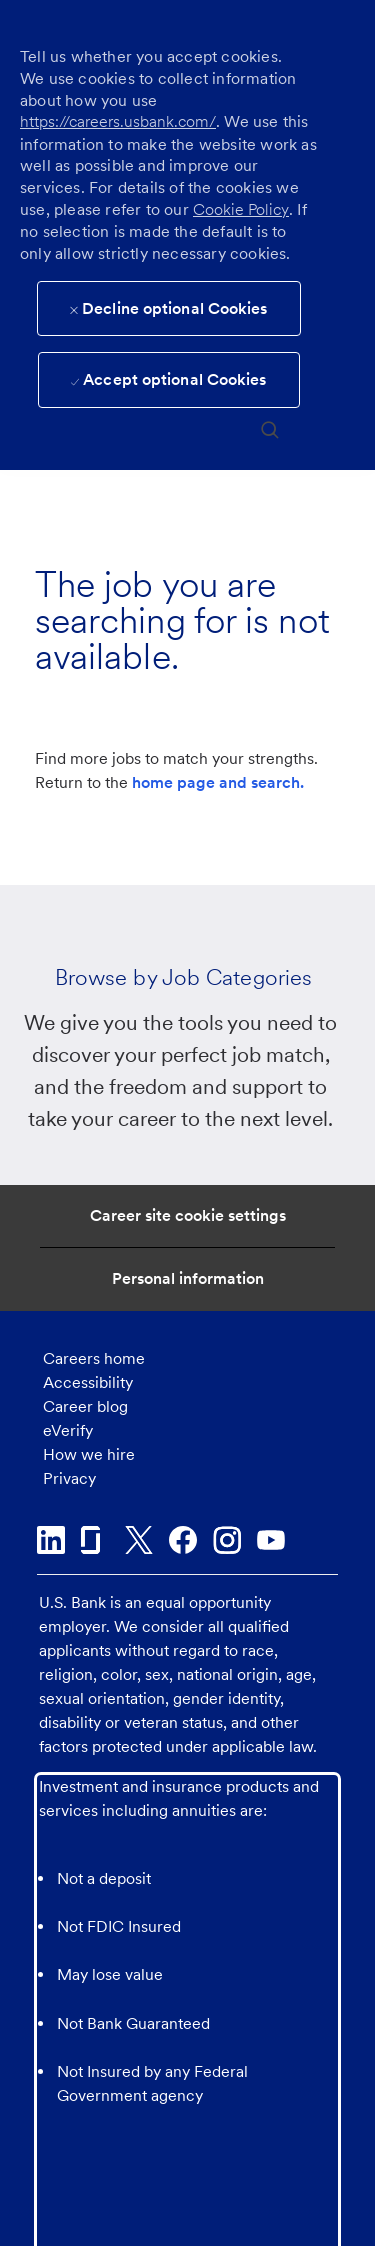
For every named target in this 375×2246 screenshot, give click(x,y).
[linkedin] (51, 1540)
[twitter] (139, 1540)
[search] (270, 428)
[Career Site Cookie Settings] (188, 1216)
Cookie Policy (241, 209)
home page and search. (218, 782)
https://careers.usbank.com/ (118, 121)
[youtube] (271, 1540)
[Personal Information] (188, 1279)
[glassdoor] (95, 1540)
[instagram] (227, 1540)
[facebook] (183, 1540)
